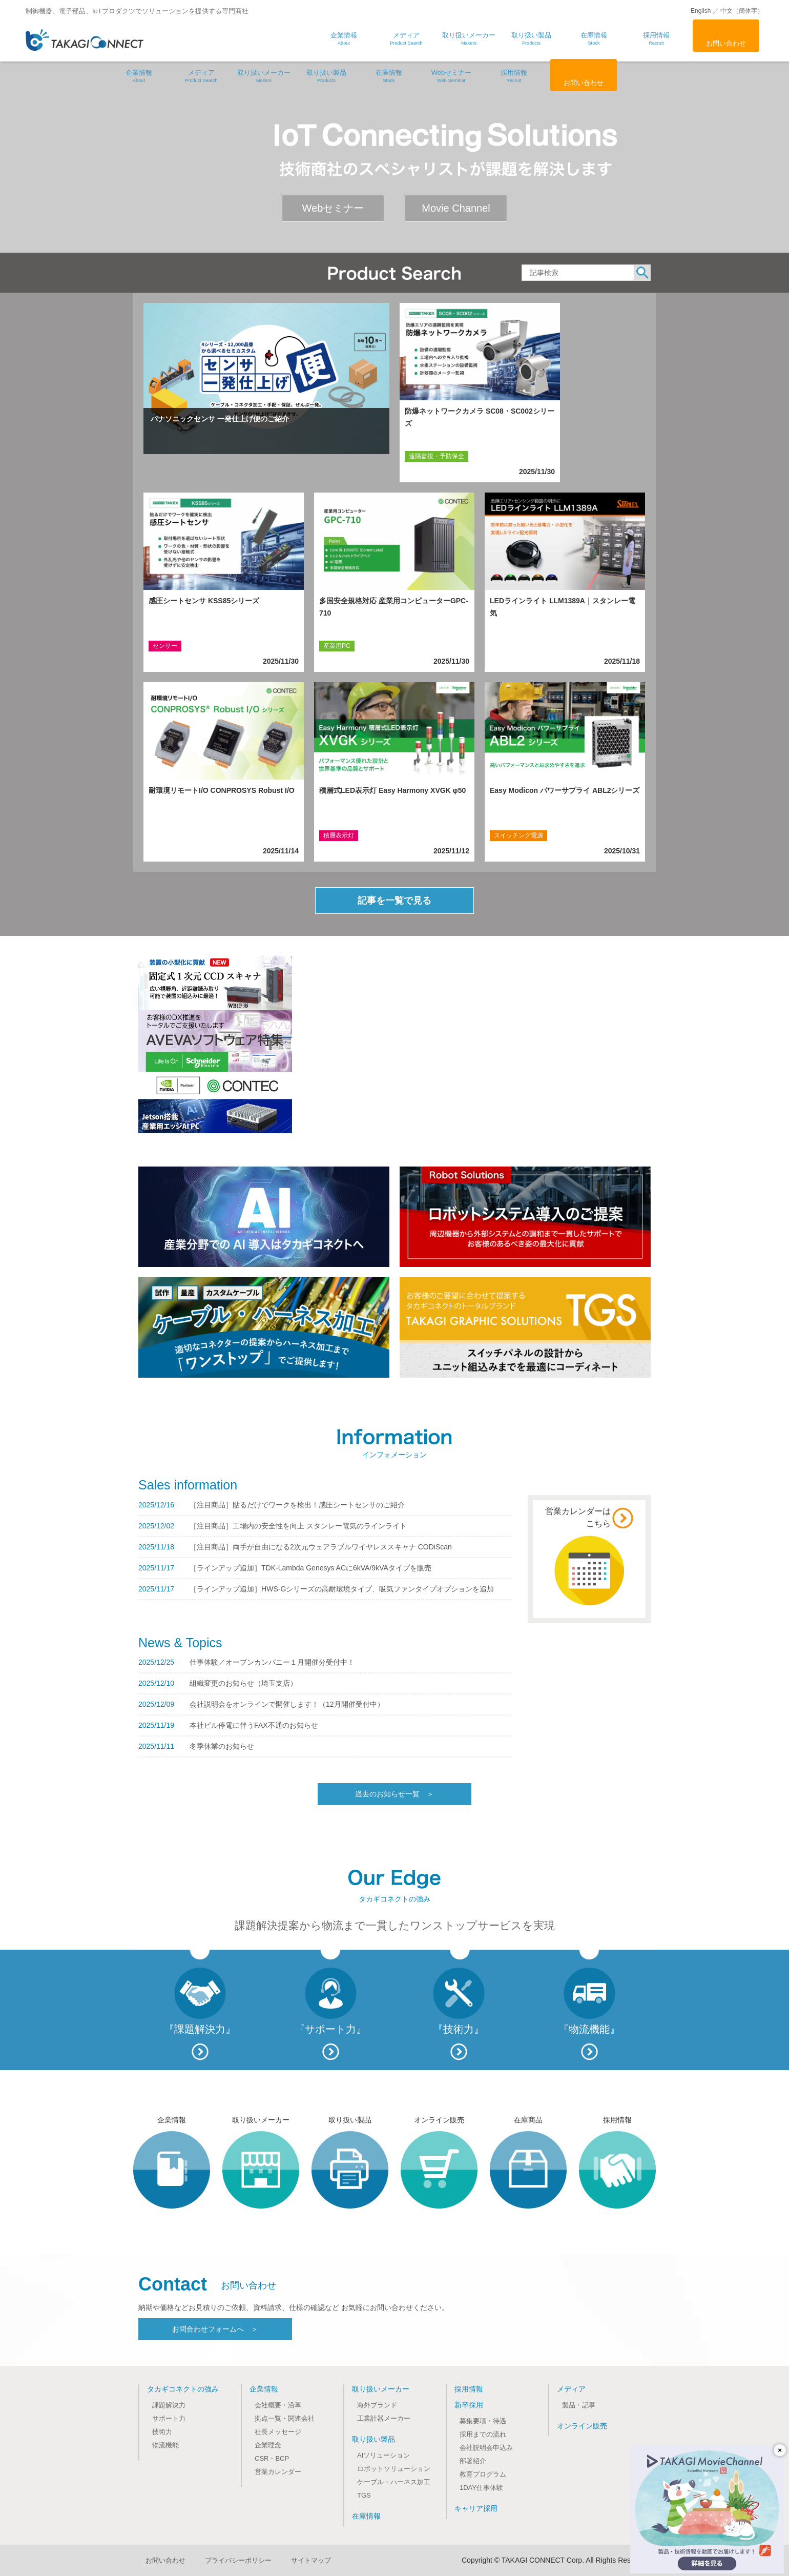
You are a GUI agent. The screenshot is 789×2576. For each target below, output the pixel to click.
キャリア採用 (475, 2508)
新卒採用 (468, 2405)
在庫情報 (389, 76)
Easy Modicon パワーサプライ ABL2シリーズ (564, 790)
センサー (165, 645)
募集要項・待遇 (483, 2421)
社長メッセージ (278, 2432)
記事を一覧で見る (394, 900)
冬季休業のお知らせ (222, 1746)
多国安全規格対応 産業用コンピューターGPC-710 (393, 607)
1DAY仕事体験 (481, 2487)
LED (500, 645)
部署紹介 (473, 2461)
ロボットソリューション (393, 2468)
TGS (364, 2495)
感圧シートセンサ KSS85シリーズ (204, 601)
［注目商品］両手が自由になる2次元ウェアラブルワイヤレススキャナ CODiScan (321, 1547)
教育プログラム (483, 2474)
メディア (201, 76)
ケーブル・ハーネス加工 (393, 2482)
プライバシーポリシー (238, 2560)
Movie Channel (456, 208)
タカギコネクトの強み (183, 2389)
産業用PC (336, 645)
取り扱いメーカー (264, 76)
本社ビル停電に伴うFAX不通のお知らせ (254, 1725)
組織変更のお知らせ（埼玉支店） (243, 1683)
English (701, 10)
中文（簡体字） (741, 10)
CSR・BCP (272, 2458)
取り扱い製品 (326, 76)
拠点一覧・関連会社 (285, 2418)
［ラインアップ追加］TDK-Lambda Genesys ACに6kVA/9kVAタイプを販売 (310, 1568)
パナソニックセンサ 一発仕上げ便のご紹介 (220, 419)
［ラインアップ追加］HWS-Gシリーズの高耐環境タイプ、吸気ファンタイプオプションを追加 (342, 1589)
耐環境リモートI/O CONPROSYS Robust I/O (222, 790)
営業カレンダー (278, 2472)
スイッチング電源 (518, 835)
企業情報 (139, 76)
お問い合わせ (726, 43)
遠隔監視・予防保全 (436, 456)
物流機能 (165, 2445)
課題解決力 (168, 2405)
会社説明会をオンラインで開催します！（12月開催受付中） (287, 1704)
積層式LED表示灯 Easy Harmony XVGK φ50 (392, 790)
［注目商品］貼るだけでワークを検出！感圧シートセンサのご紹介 (297, 1505)
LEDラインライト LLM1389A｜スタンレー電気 (562, 607)
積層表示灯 (338, 835)
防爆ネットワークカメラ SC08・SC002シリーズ (479, 417)
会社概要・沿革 (278, 2405)
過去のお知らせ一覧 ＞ (394, 1794)
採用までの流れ (483, 2434)
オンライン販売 (582, 2426)
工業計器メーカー (383, 2418)
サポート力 (168, 2418)
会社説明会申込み (486, 2447)
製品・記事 (578, 2405)
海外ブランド (377, 2405)
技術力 (162, 2432)
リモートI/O (169, 835)
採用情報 (514, 76)
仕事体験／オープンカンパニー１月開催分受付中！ (272, 1662)
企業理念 (268, 2445)
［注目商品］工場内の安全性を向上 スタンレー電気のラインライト (298, 1526)
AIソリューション (383, 2455)
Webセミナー (451, 76)
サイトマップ (311, 2560)
